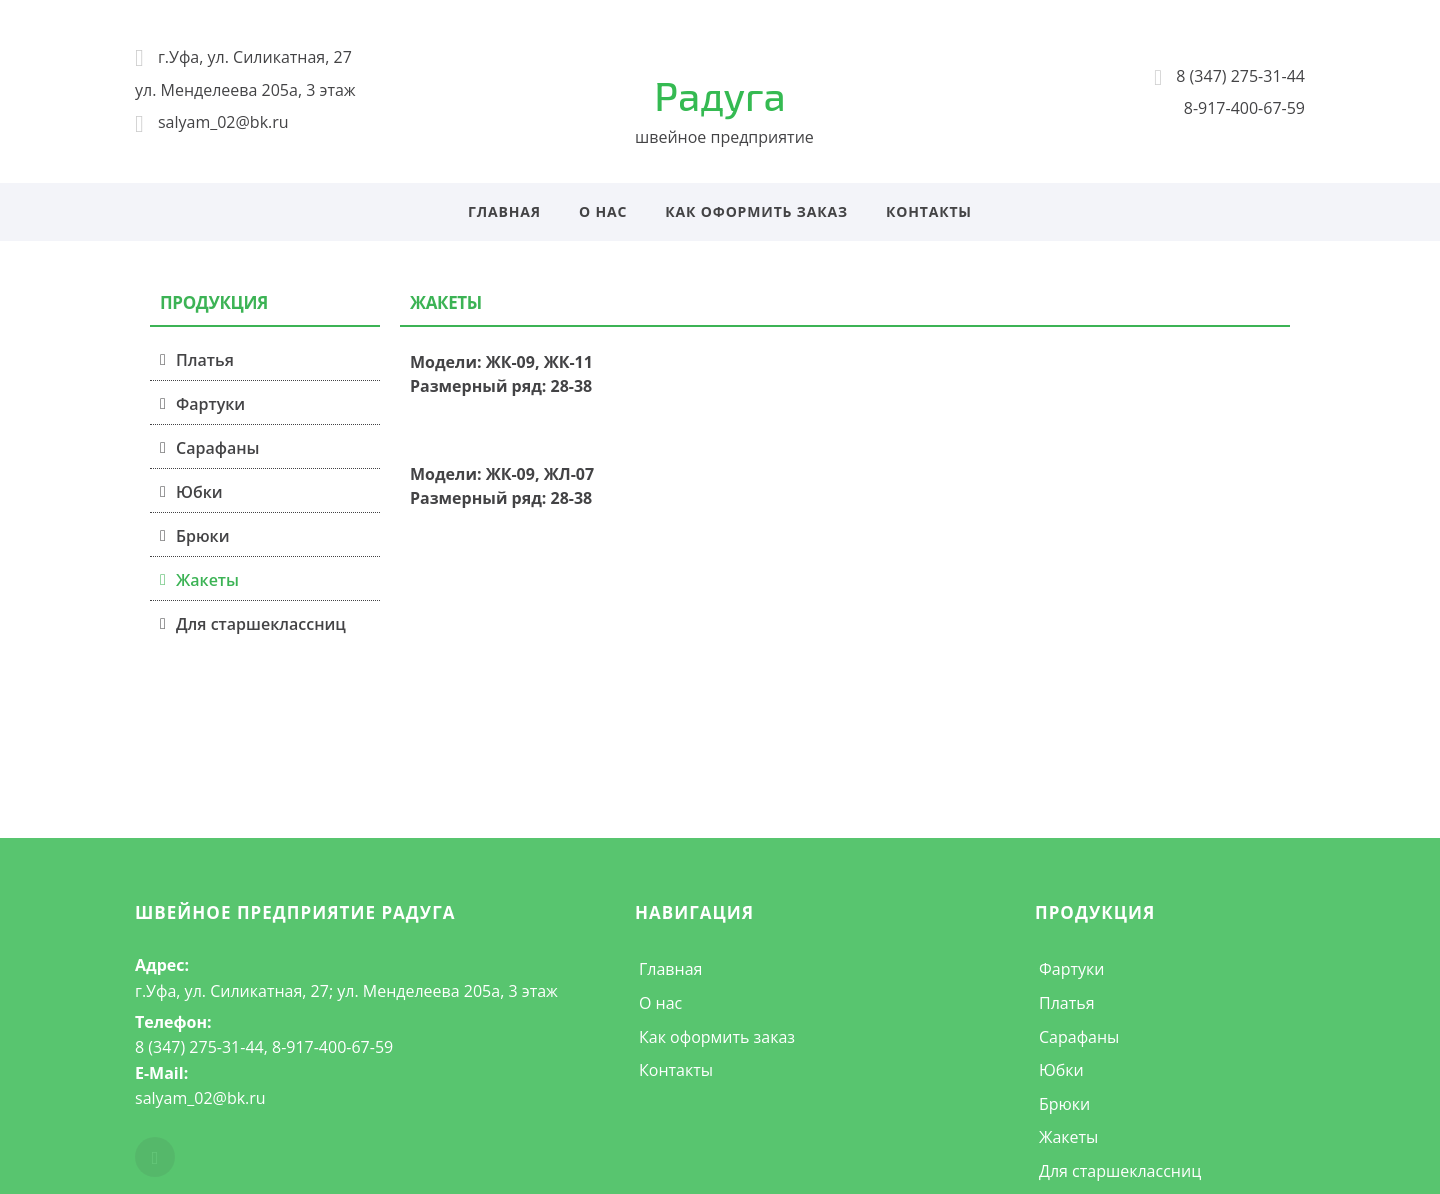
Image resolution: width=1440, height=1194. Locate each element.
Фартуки (210, 404)
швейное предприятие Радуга (295, 912)
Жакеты (207, 580)
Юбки (199, 492)
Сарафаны (217, 448)
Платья (205, 360)
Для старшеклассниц (261, 624)
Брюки (203, 536)
